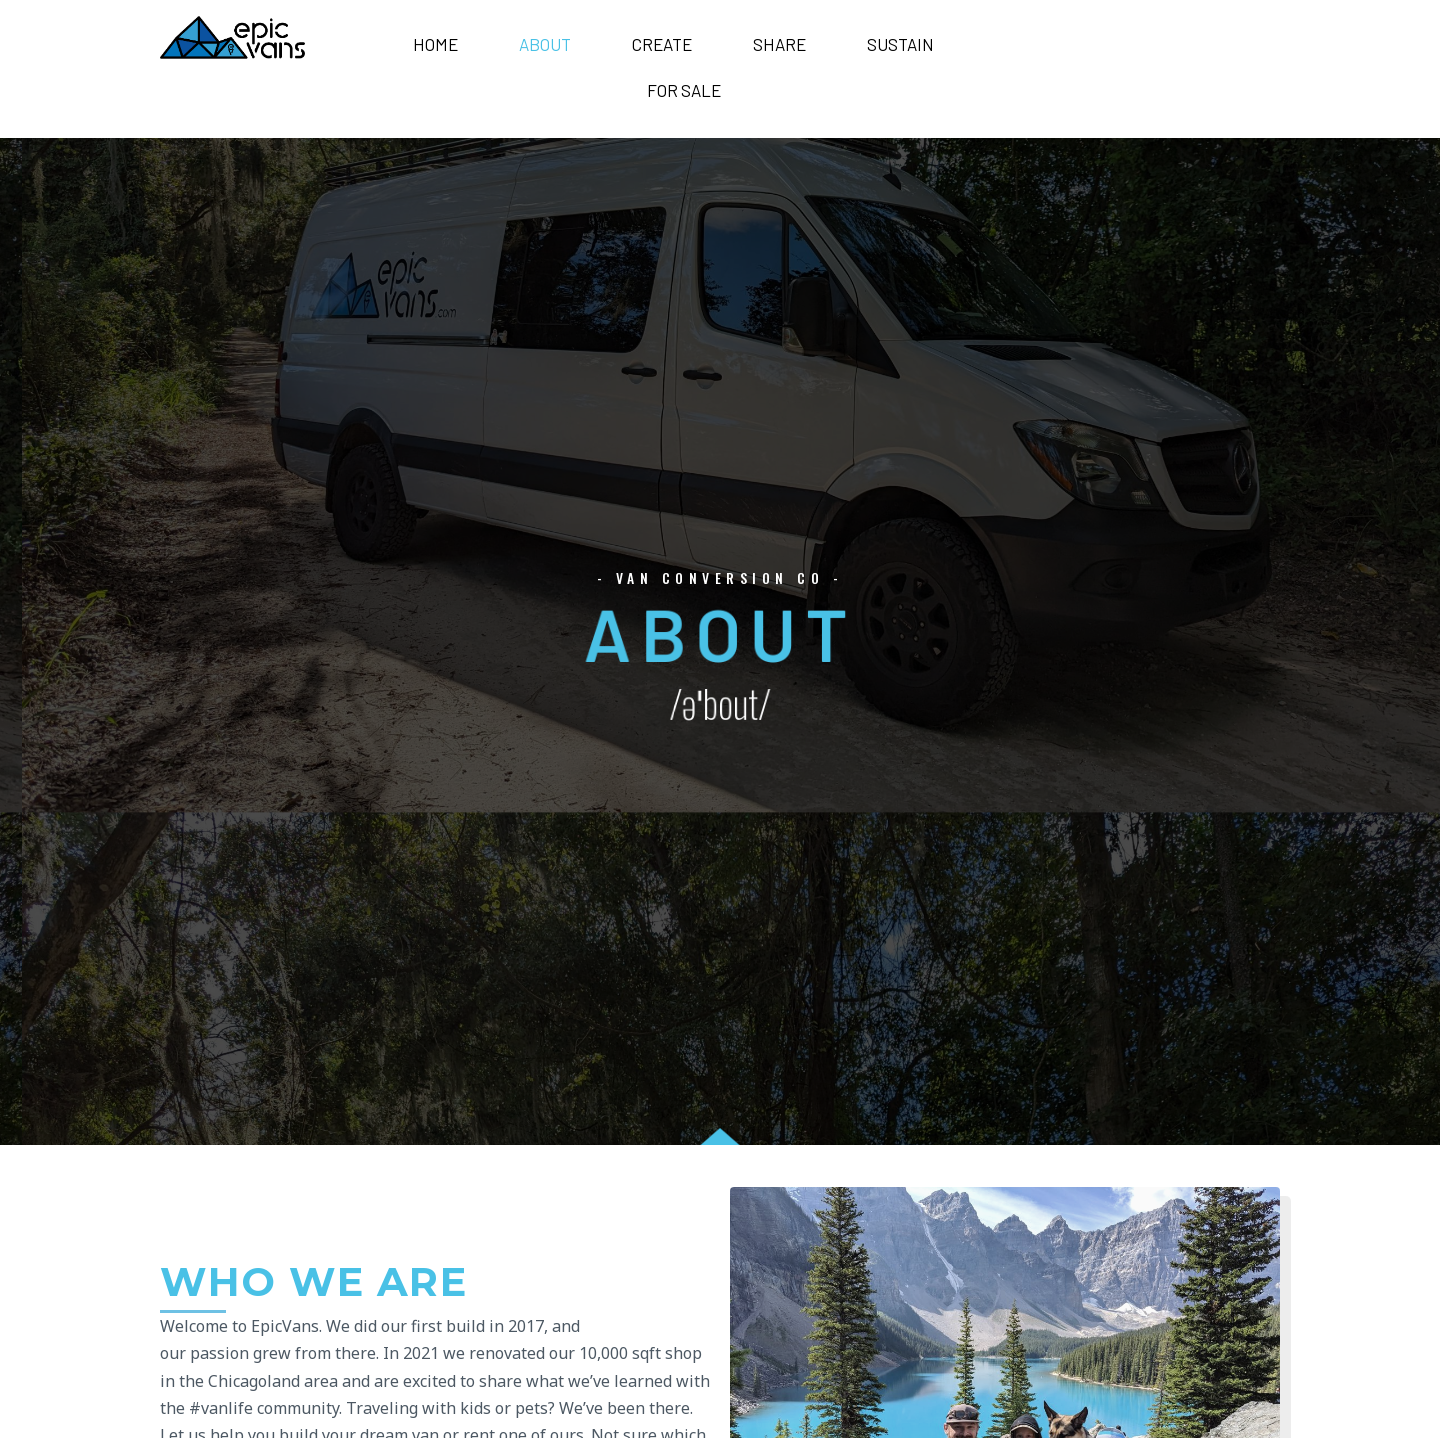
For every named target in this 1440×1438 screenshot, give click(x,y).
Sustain (900, 44)
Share (779, 44)
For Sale (684, 90)
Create (662, 44)
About (545, 44)
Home (435, 44)
